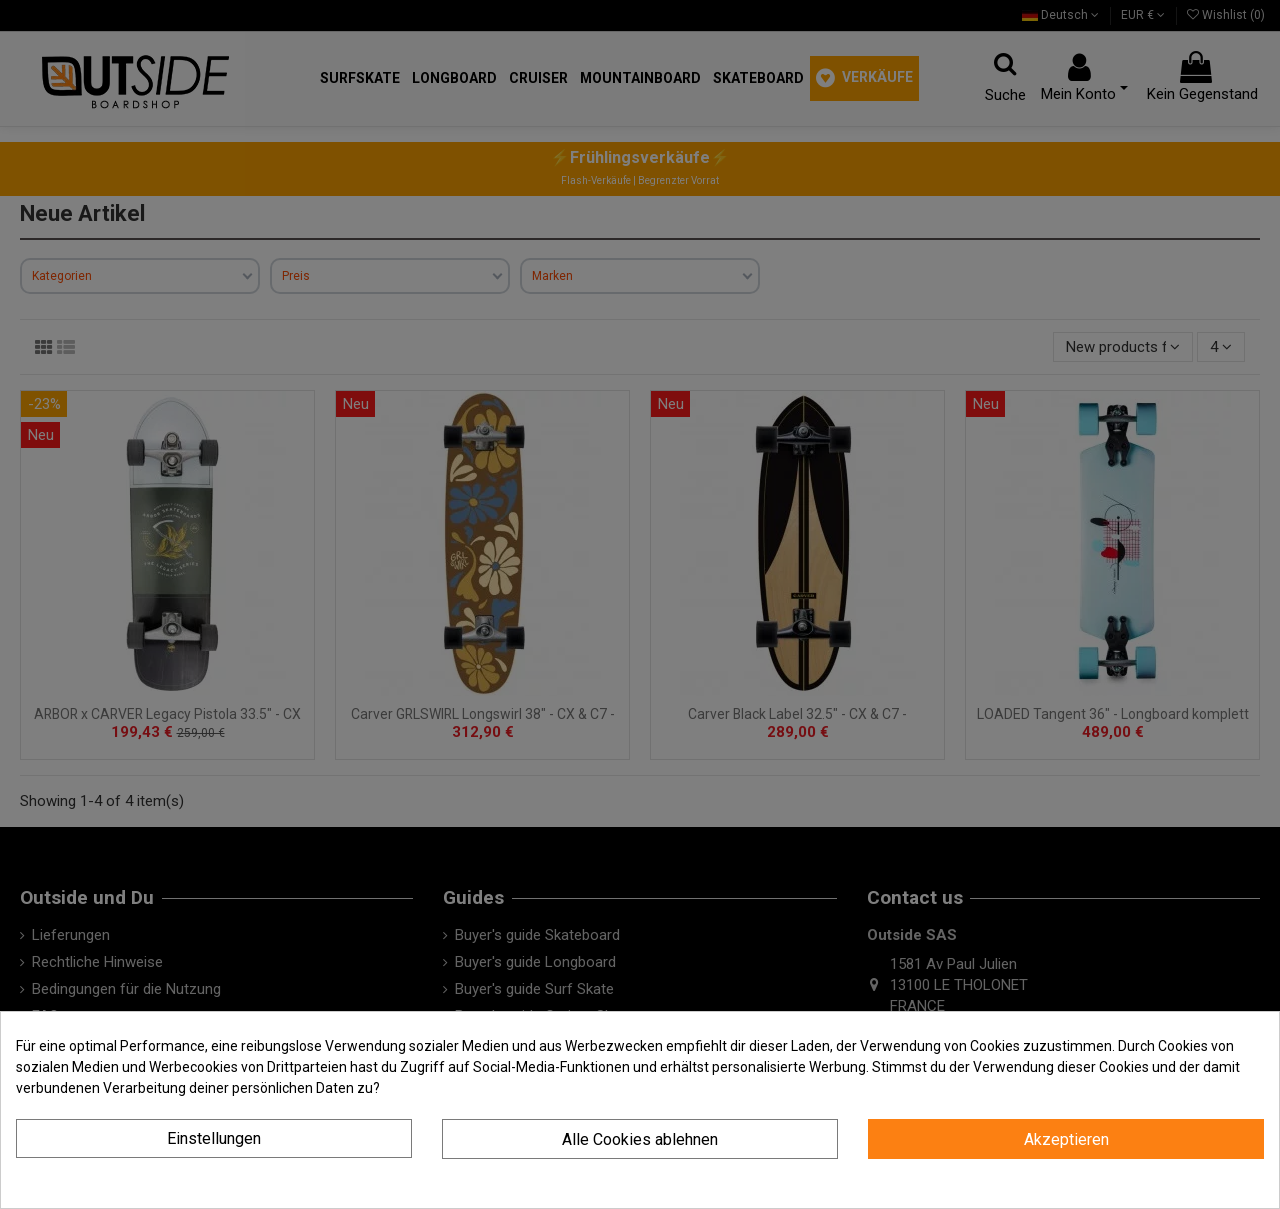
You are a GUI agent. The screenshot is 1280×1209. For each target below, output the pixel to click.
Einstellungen (214, 1138)
